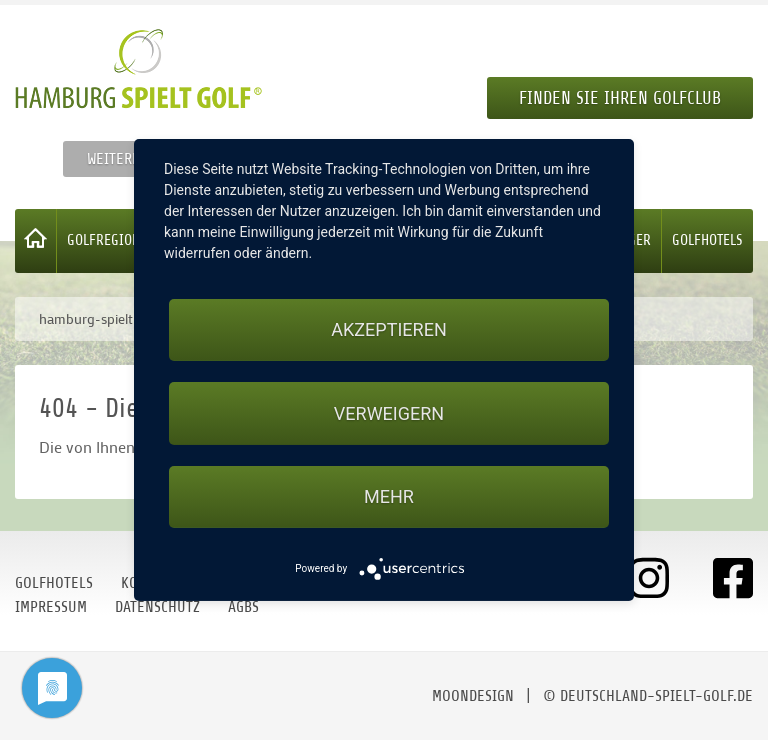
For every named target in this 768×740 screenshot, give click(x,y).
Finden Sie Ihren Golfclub (620, 98)
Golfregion (103, 240)
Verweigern (389, 413)
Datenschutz (157, 607)
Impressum (51, 607)
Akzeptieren (388, 329)
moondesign (473, 696)
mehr (389, 496)
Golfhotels (707, 240)
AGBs (243, 607)
